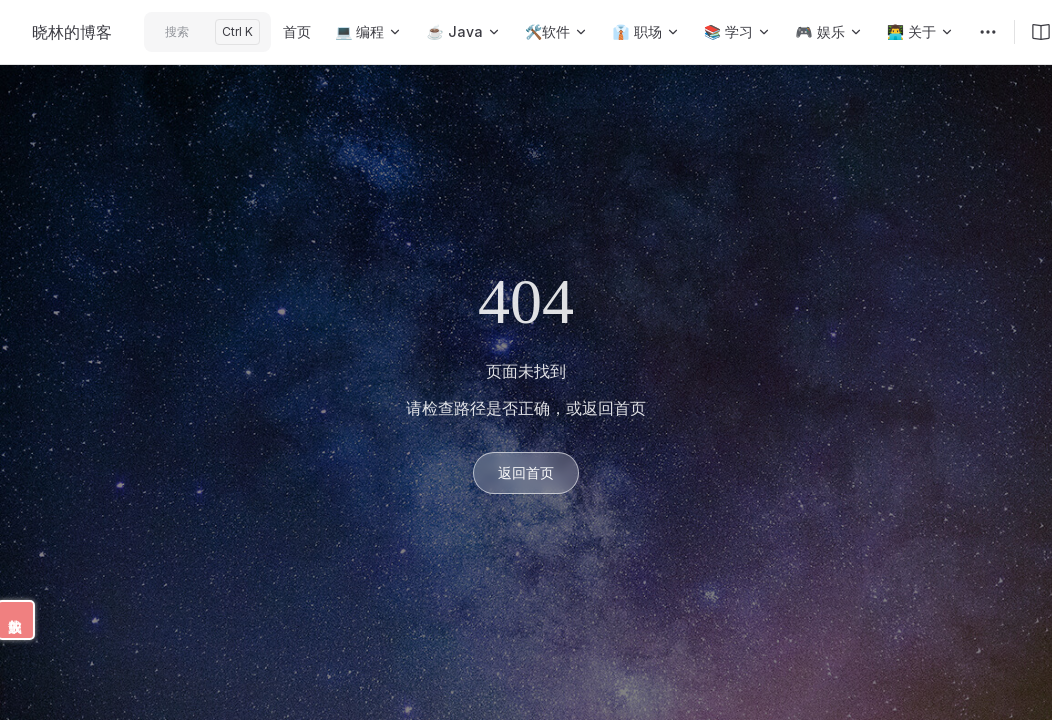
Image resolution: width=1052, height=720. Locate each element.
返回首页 (526, 472)
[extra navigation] (988, 32)
